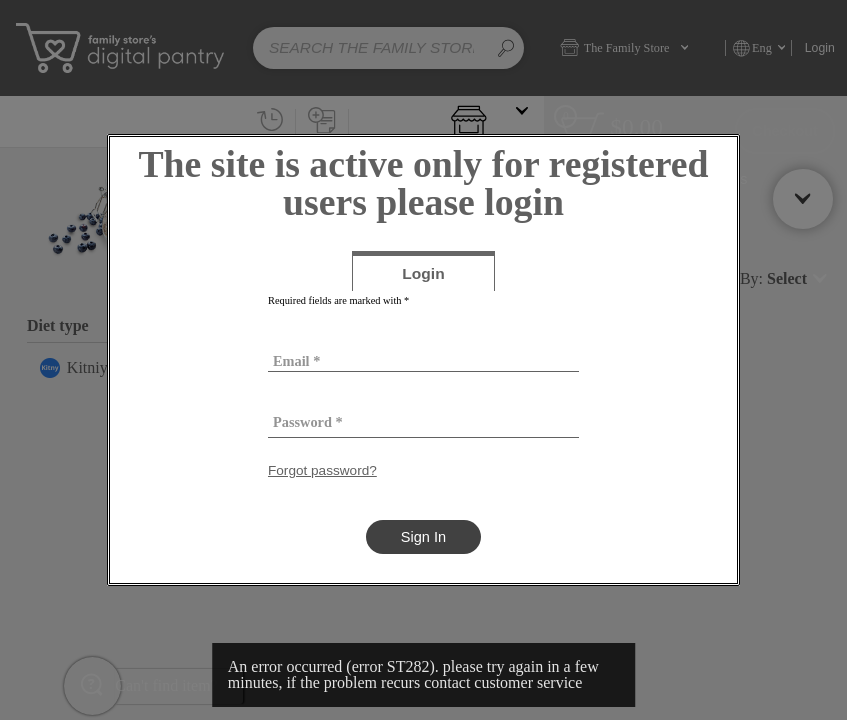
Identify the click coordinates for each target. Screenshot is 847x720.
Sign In (423, 537)
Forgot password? (322, 470)
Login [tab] (448, 277)
